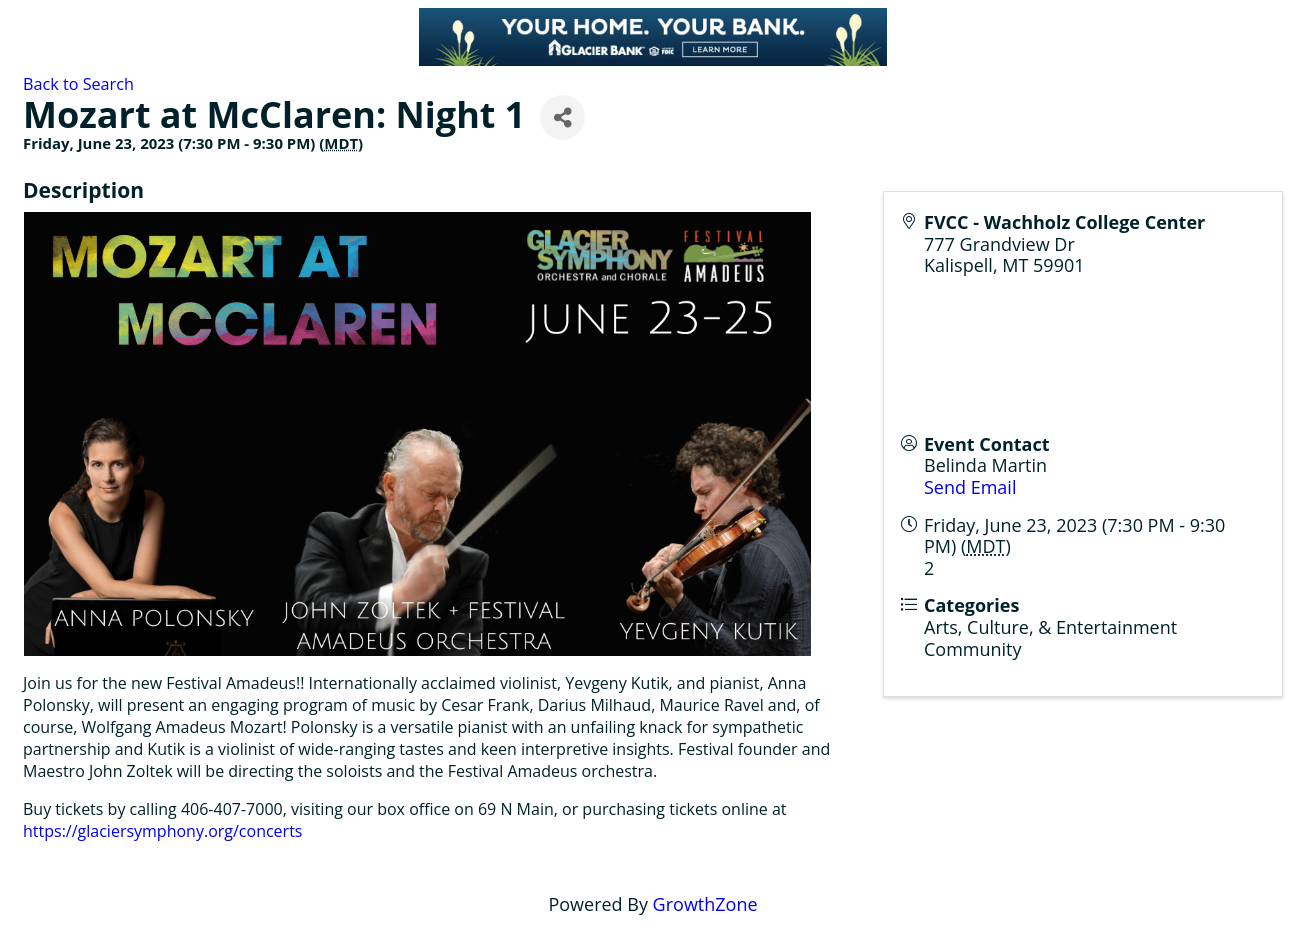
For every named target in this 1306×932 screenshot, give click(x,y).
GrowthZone (705, 904)
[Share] (562, 117)
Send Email (970, 487)
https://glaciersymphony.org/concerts (162, 831)
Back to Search (78, 84)
